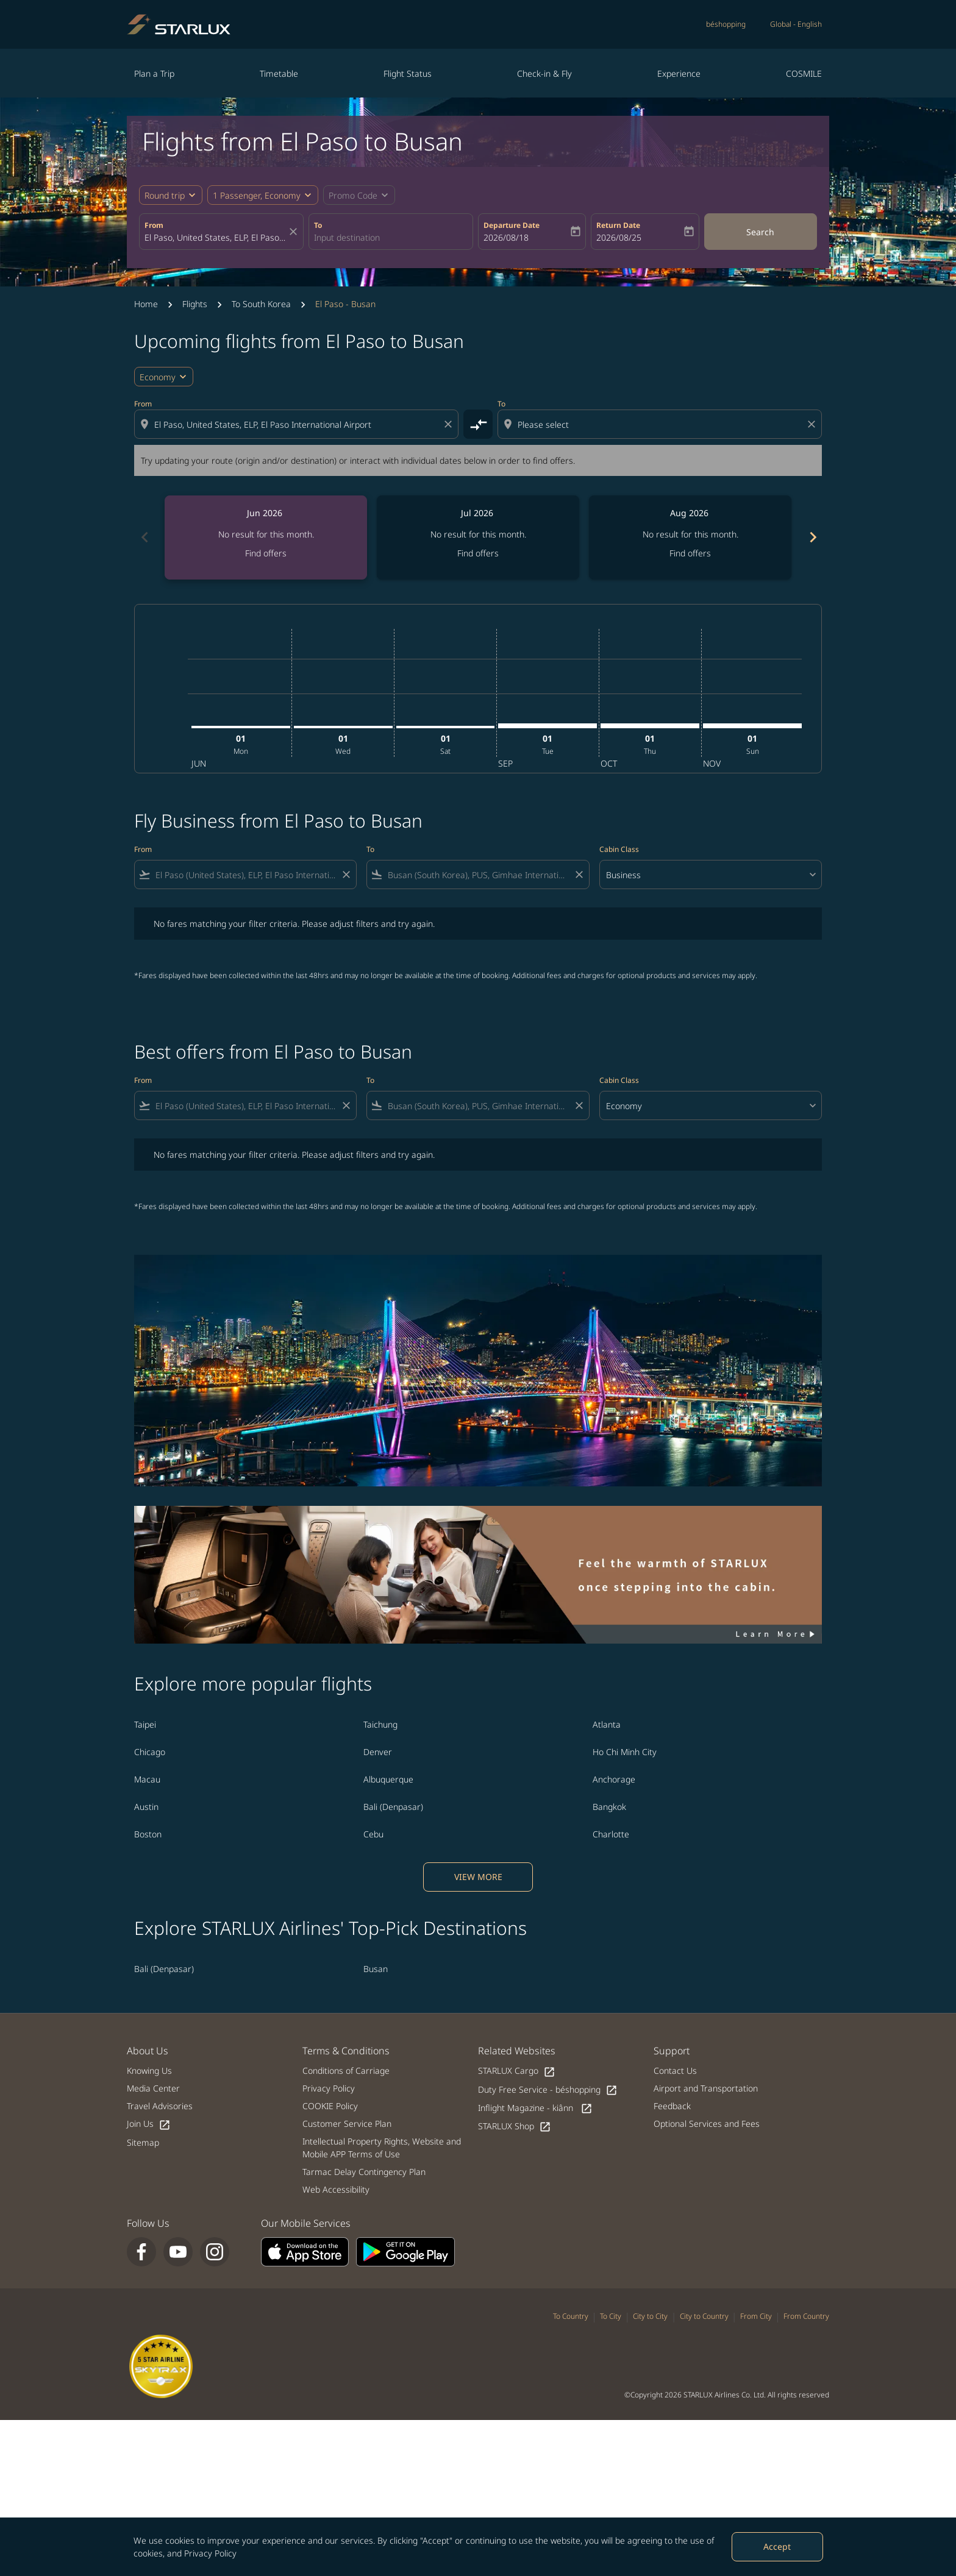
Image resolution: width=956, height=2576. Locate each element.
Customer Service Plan (346, 2123)
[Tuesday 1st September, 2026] (547, 725)
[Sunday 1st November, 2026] (752, 725)
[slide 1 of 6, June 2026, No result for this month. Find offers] (265, 537)
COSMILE (804, 73)
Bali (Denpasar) (393, 1806)
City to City (650, 2316)
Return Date (618, 225)
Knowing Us (149, 2070)
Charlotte (611, 1834)
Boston (148, 1834)
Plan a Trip (154, 73)
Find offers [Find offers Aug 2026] (690, 553)
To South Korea (261, 304)
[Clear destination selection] (813, 424)
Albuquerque (388, 1779)
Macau (147, 1779)
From (153, 225)
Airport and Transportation (706, 2088)
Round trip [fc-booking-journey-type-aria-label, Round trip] (164, 195)
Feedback (672, 2106)
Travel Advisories (160, 2106)
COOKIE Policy (330, 2106)
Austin (146, 1806)
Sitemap (143, 2142)
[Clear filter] (345, 874)
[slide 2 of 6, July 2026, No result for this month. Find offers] (478, 537)
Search (760, 232)
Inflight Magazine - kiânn (535, 2108)
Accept (777, 2546)
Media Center (153, 2088)
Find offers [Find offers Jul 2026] (478, 553)
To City (610, 2316)
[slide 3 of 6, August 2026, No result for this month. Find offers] (690, 537)
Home (146, 304)
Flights (194, 304)
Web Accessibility (335, 2189)
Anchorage (614, 1779)
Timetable (279, 73)
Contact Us (675, 2070)
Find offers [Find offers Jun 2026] (266, 553)
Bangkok (609, 1806)
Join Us (149, 2124)
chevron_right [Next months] (812, 537)
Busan (375, 1969)
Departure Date (511, 225)
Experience (679, 73)
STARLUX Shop (514, 2126)
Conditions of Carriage (346, 2070)
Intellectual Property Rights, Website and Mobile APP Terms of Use (381, 2147)
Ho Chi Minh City (625, 1752)
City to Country (704, 2316)
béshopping (726, 24)
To (318, 225)
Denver (377, 1752)
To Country (570, 2316)
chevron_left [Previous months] (144, 537)
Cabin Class (619, 849)
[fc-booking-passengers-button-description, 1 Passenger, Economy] (257, 195)
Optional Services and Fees (707, 2123)
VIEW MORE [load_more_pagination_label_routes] (478, 1876)
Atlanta (607, 1724)
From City (756, 2316)
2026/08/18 (506, 237)
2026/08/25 (618, 237)
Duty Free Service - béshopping (548, 2090)
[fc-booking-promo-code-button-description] (353, 195)
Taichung (380, 1724)
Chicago (149, 1752)
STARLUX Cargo (516, 2071)
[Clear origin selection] (450, 424)
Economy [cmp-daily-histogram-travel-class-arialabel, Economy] (158, 377)
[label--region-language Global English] (796, 24)
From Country (806, 2316)
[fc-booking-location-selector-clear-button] (295, 231)
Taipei (145, 1724)
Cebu (373, 1834)
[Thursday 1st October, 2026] (650, 725)
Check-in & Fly (544, 73)
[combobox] (215, 237)
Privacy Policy (210, 2553)
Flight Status (407, 73)
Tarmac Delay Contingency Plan (364, 2171)
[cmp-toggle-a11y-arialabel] (478, 424)
